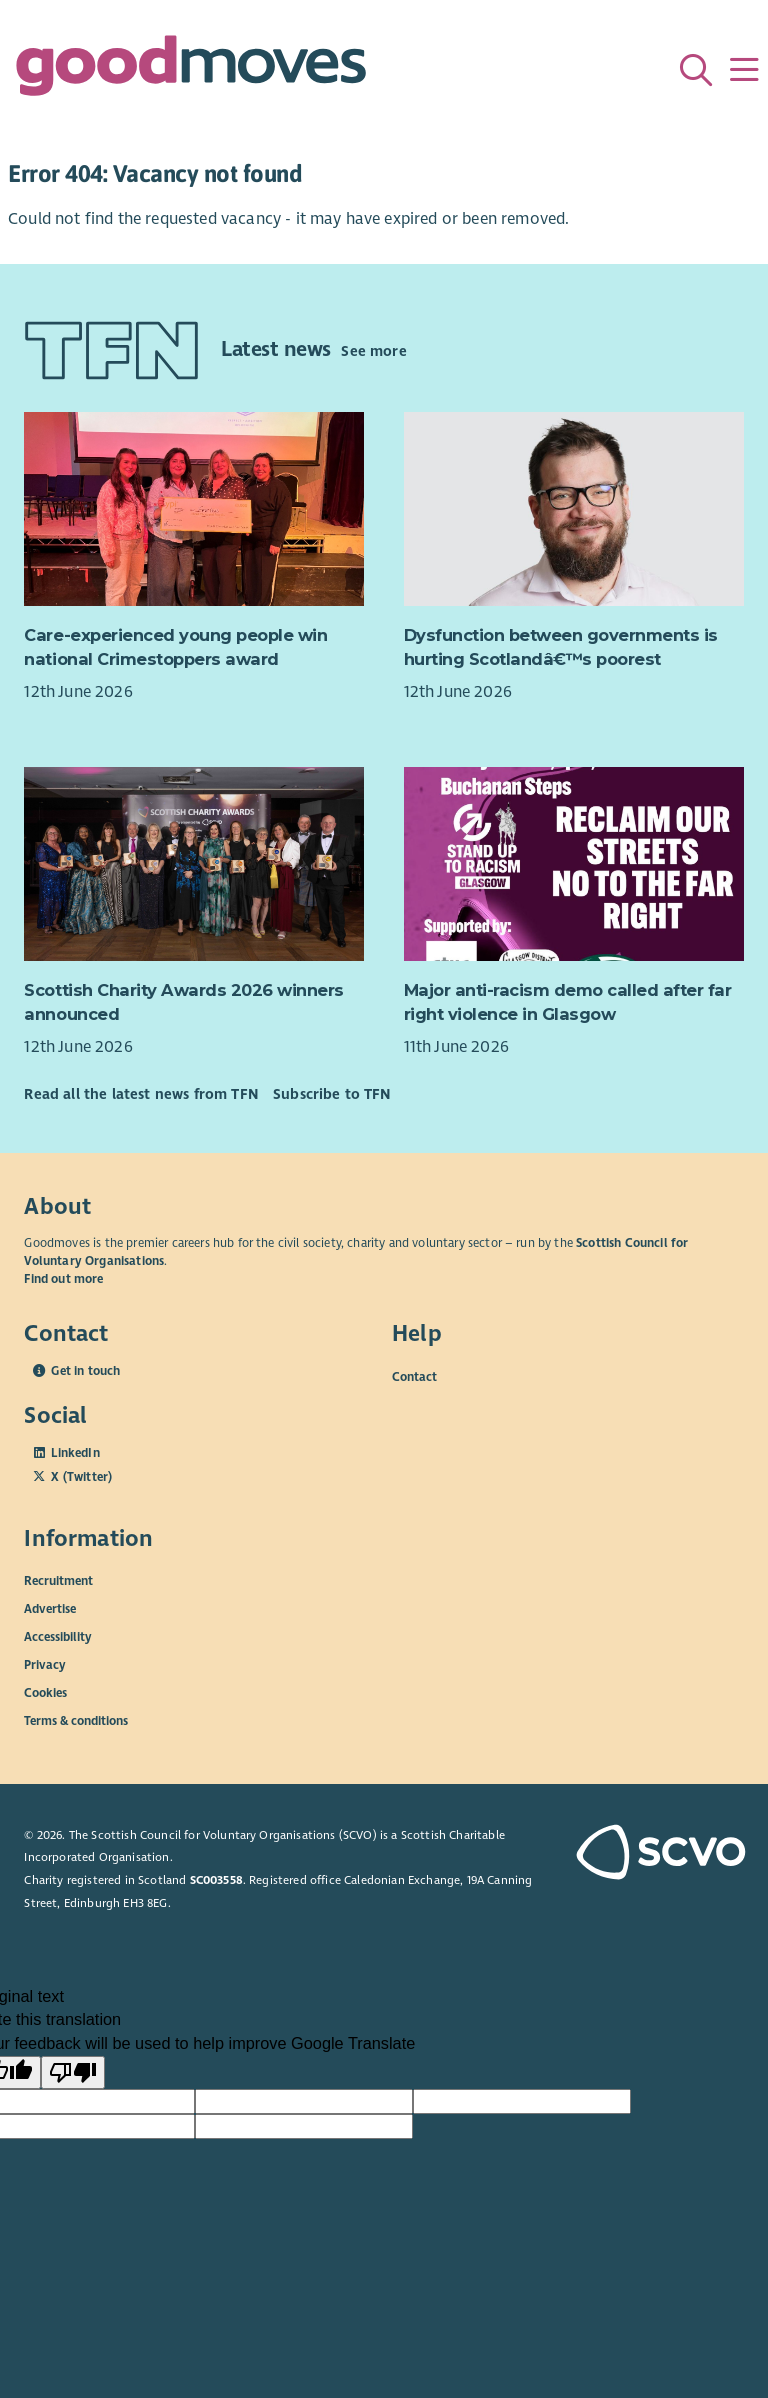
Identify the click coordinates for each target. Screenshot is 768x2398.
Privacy (45, 1665)
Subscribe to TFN (332, 1094)
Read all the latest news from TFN (140, 1094)
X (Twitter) (81, 1477)
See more (373, 351)
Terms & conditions (76, 1721)
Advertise (50, 1609)
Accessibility (58, 1637)
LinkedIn (75, 1453)
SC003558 (216, 1880)
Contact (414, 1376)
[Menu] (744, 70)
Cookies (45, 1693)
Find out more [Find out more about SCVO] (63, 1279)
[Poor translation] (73, 2073)
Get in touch (85, 1371)
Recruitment (58, 1581)
